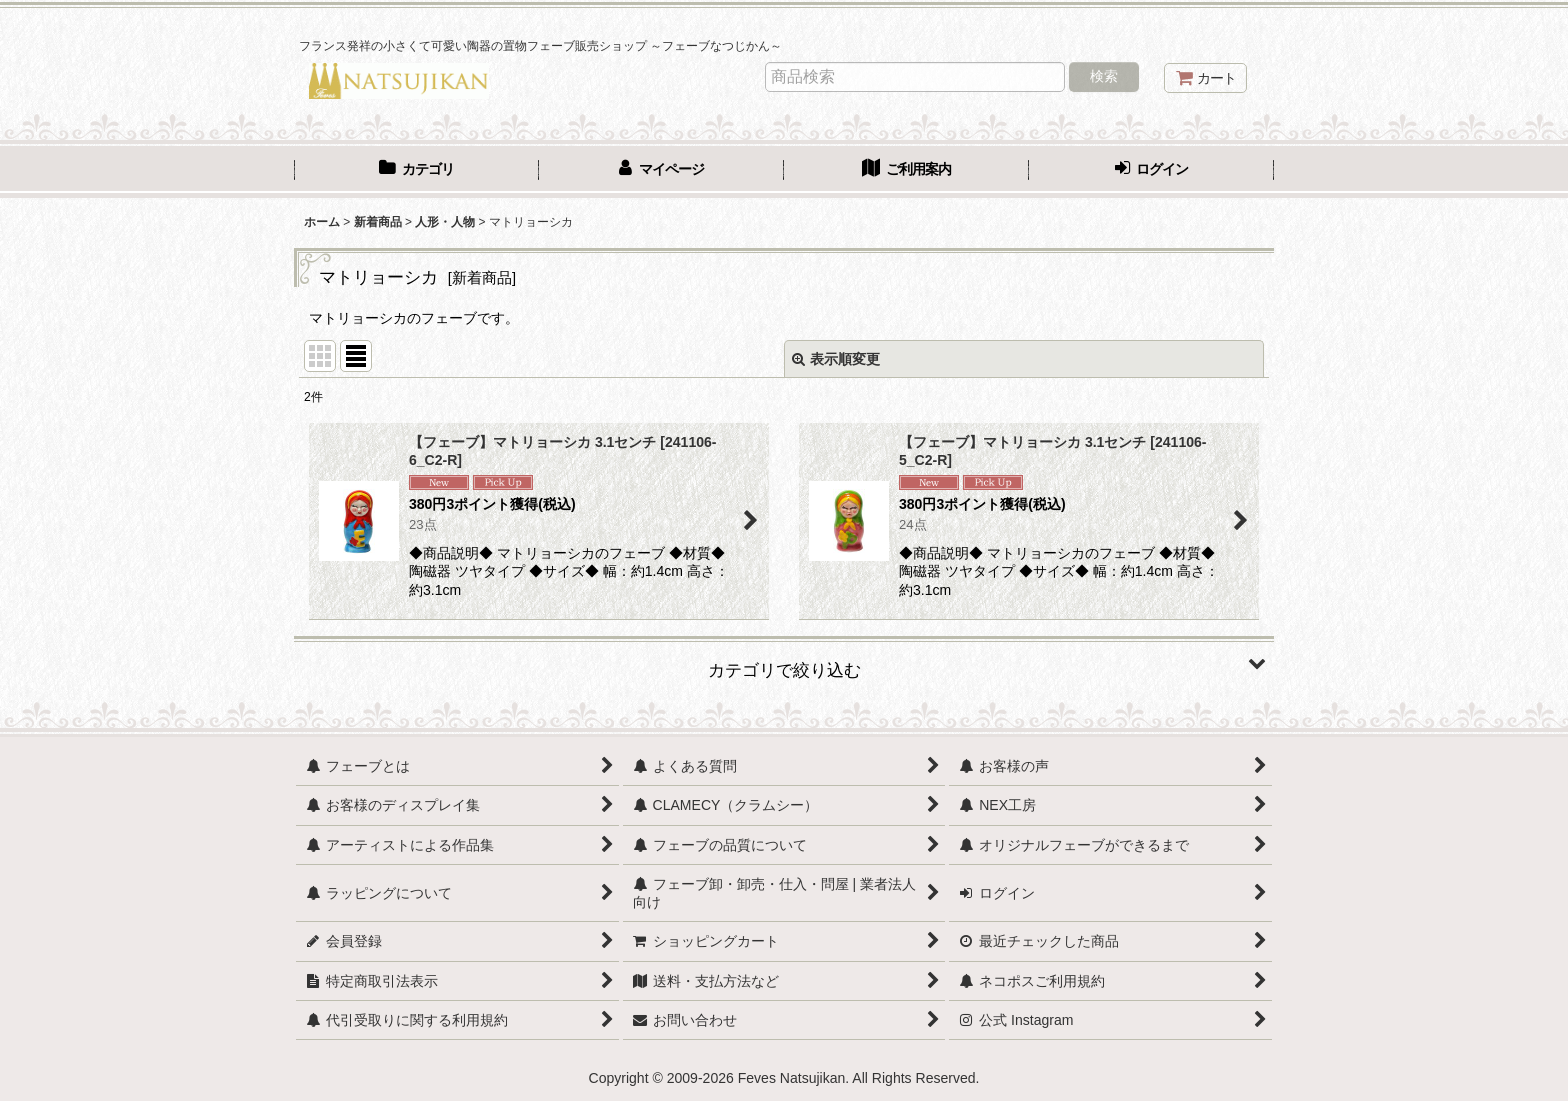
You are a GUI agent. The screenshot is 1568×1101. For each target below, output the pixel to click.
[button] (784, 663)
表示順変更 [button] (836, 359)
